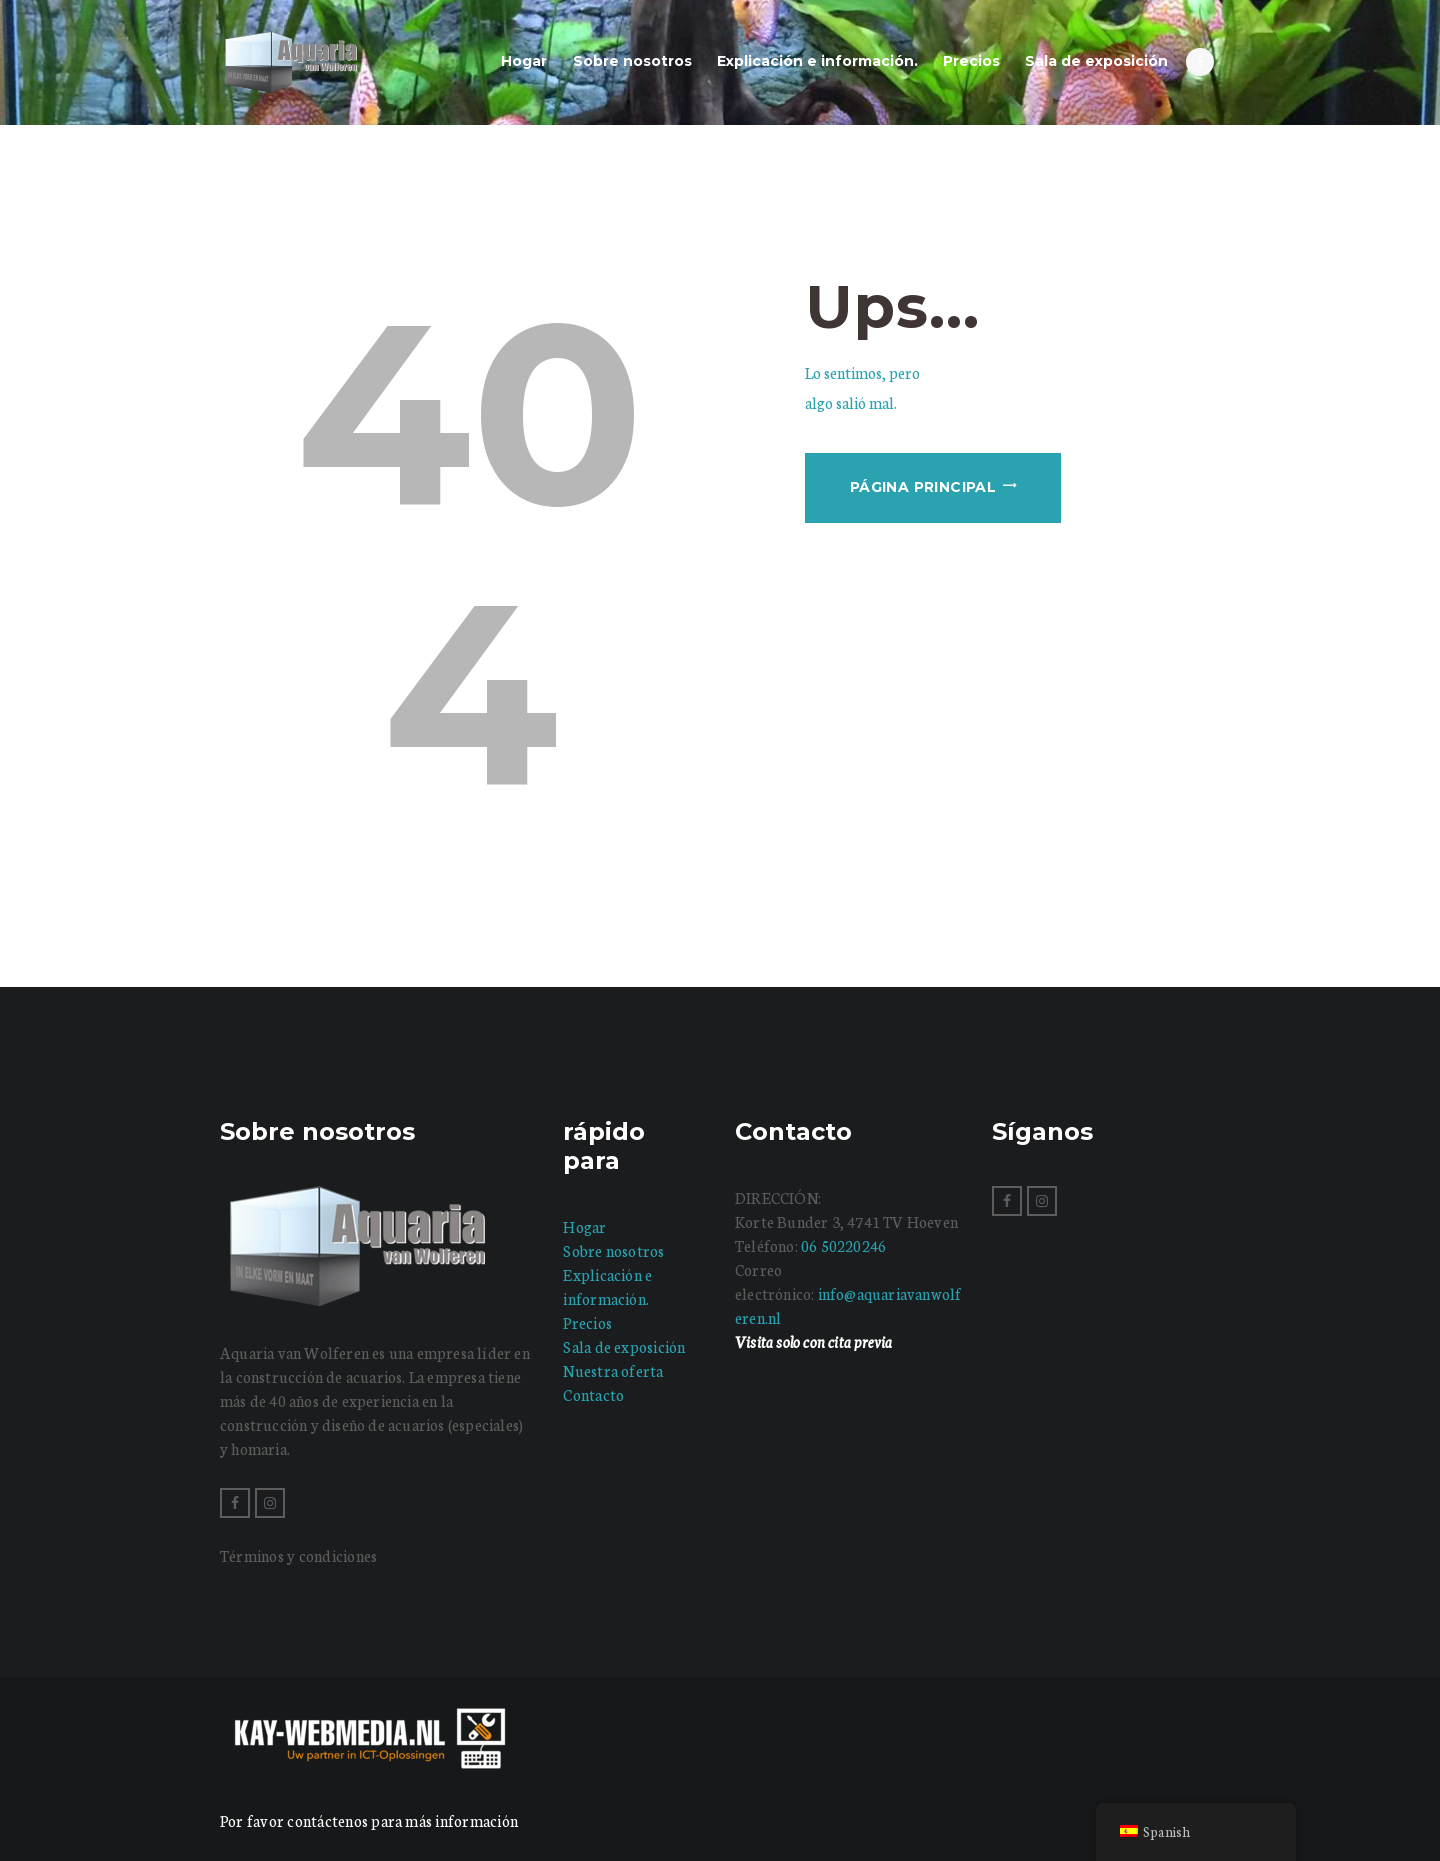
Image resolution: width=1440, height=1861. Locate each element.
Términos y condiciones (298, 1555)
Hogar (584, 1226)
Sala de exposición (624, 1346)
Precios (587, 1322)
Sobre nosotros (613, 1250)
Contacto (593, 1394)
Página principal (923, 487)
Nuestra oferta (613, 1370)
